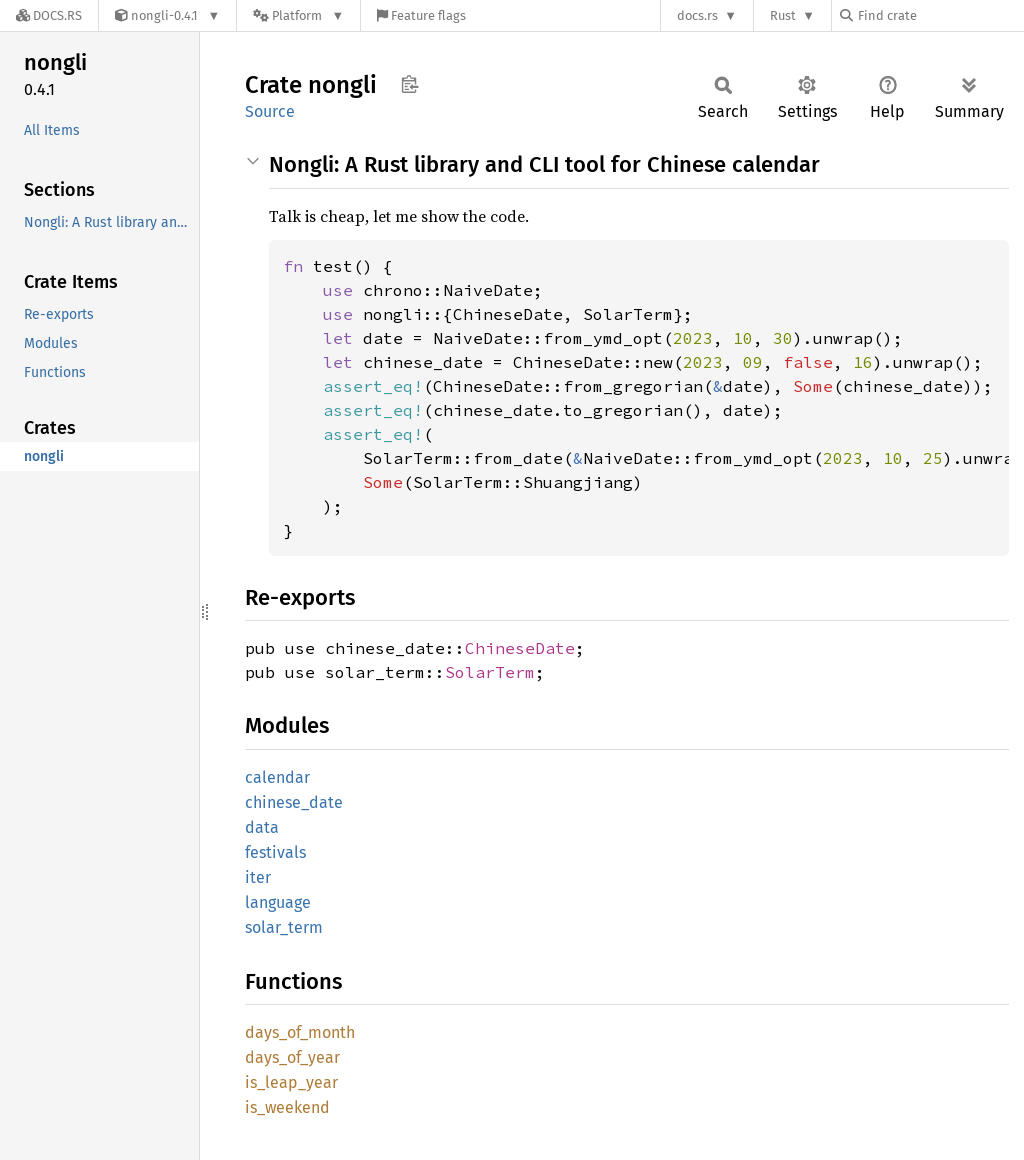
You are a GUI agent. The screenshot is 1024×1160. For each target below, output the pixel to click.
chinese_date (294, 802)
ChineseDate (520, 648)
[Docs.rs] (49, 15)
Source (270, 111)
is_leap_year (291, 1082)
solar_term (284, 927)
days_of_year (292, 1057)
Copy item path (409, 84)
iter (258, 877)
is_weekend (287, 1107)
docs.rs (697, 15)
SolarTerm (490, 672)
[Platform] (298, 15)
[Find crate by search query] (940, 15)
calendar (277, 777)
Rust (783, 15)
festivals (275, 852)
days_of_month (300, 1032)
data (262, 827)
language (278, 902)
